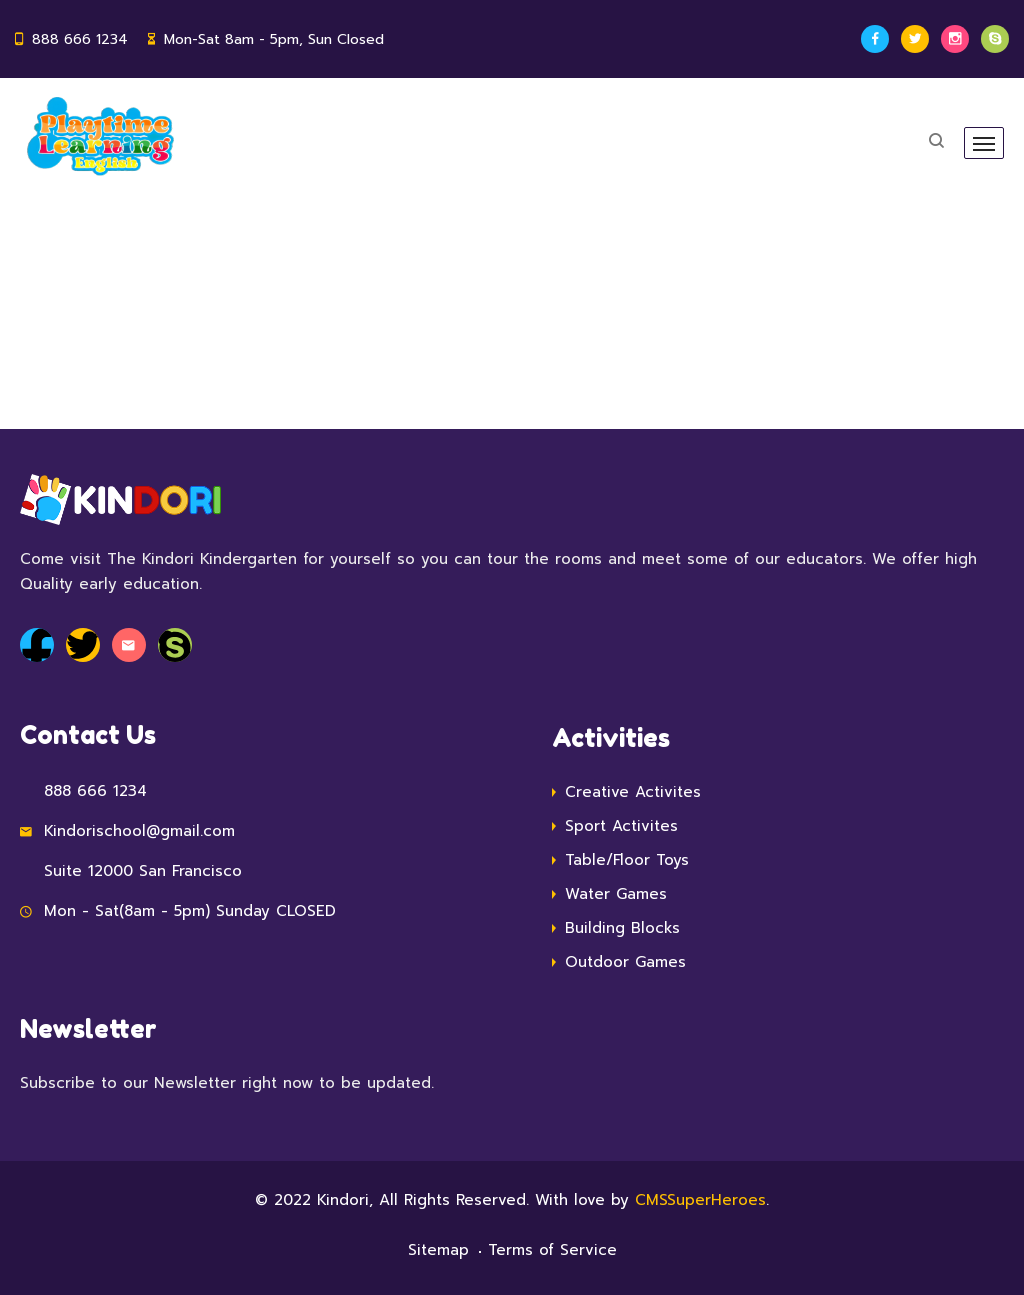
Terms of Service (552, 1250)
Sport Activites (621, 826)
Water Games (616, 894)
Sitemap (438, 1250)
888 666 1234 (80, 39)
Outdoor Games (625, 962)
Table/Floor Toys (627, 860)
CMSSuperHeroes (700, 1200)
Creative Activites (633, 792)
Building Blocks (622, 928)
